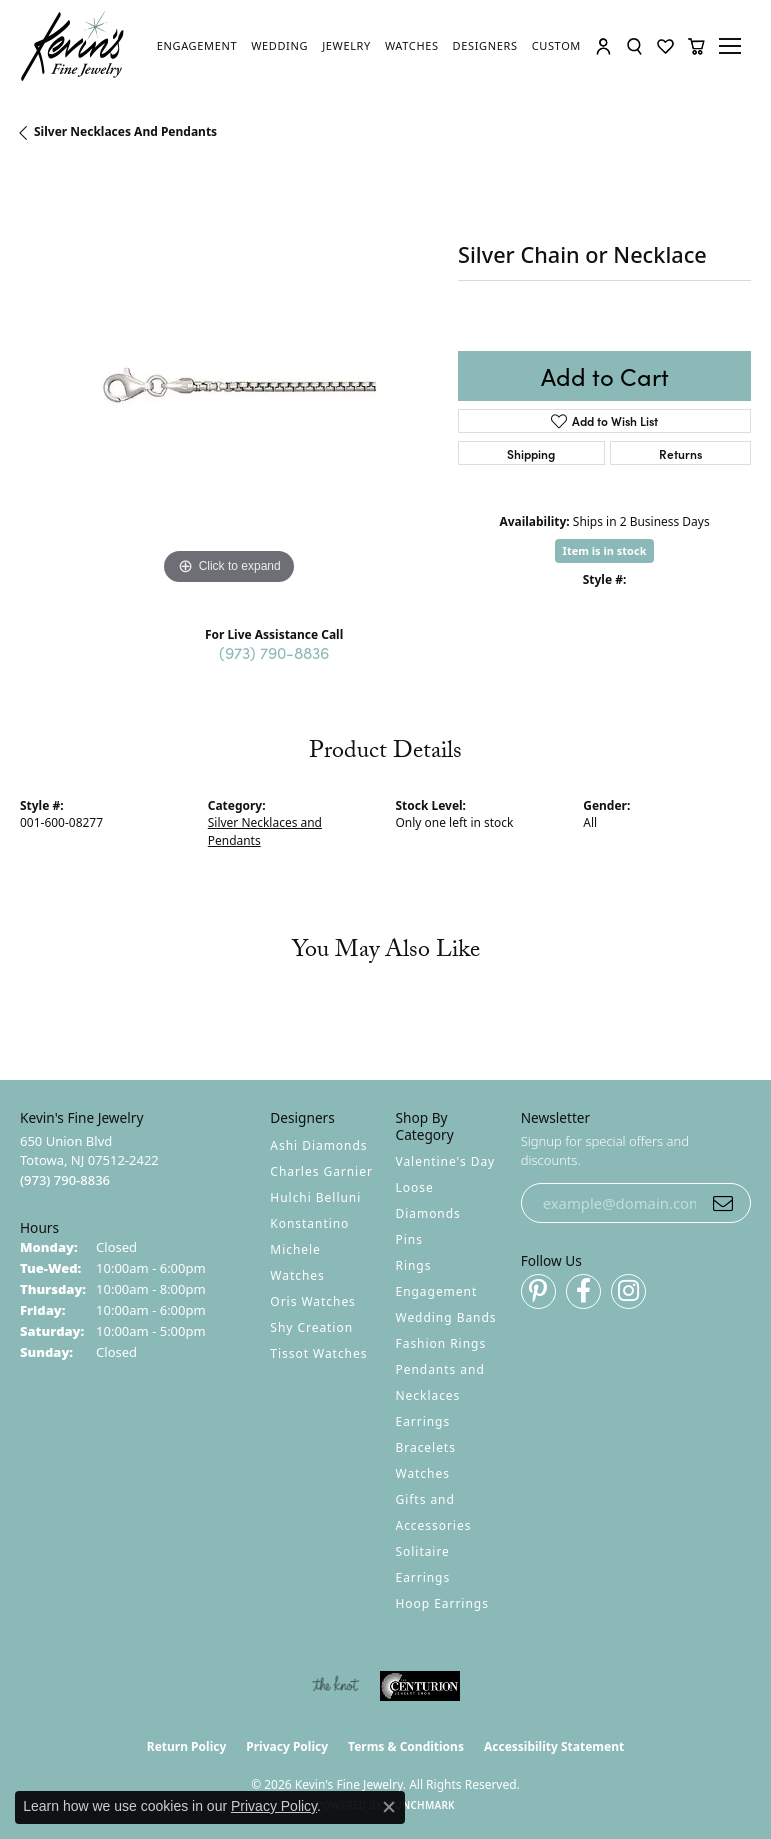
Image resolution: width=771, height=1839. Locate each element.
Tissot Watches (318, 1353)
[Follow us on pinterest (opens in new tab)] (538, 1291)
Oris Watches (313, 1301)
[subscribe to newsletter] (723, 1203)
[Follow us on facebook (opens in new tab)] (583, 1291)
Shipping (531, 453)
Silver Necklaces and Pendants (125, 131)
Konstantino (309, 1223)
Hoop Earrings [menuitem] (442, 1603)
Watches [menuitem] (423, 1473)
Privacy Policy (287, 1746)
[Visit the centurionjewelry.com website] (420, 1686)
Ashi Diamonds (318, 1145)
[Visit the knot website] (335, 1686)
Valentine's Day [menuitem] (446, 1161)
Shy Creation (311, 1327)
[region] (229, 381)
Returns (680, 453)
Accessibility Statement (554, 1746)
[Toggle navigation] (733, 46)
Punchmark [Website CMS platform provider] (421, 1805)
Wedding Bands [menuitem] (446, 1317)
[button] (603, 46)
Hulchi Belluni (315, 1197)
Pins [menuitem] (409, 1239)
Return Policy (187, 1746)
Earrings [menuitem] (423, 1421)
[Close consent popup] (389, 1807)
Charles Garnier (321, 1171)
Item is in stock (605, 550)
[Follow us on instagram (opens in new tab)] (628, 1291)
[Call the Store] (65, 1180)
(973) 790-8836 (274, 652)
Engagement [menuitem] (437, 1291)
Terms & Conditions (406, 1746)
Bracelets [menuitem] (426, 1447)
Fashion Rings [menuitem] (441, 1343)
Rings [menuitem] (414, 1265)
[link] (197, 46)
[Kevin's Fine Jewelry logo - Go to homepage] (73, 46)
